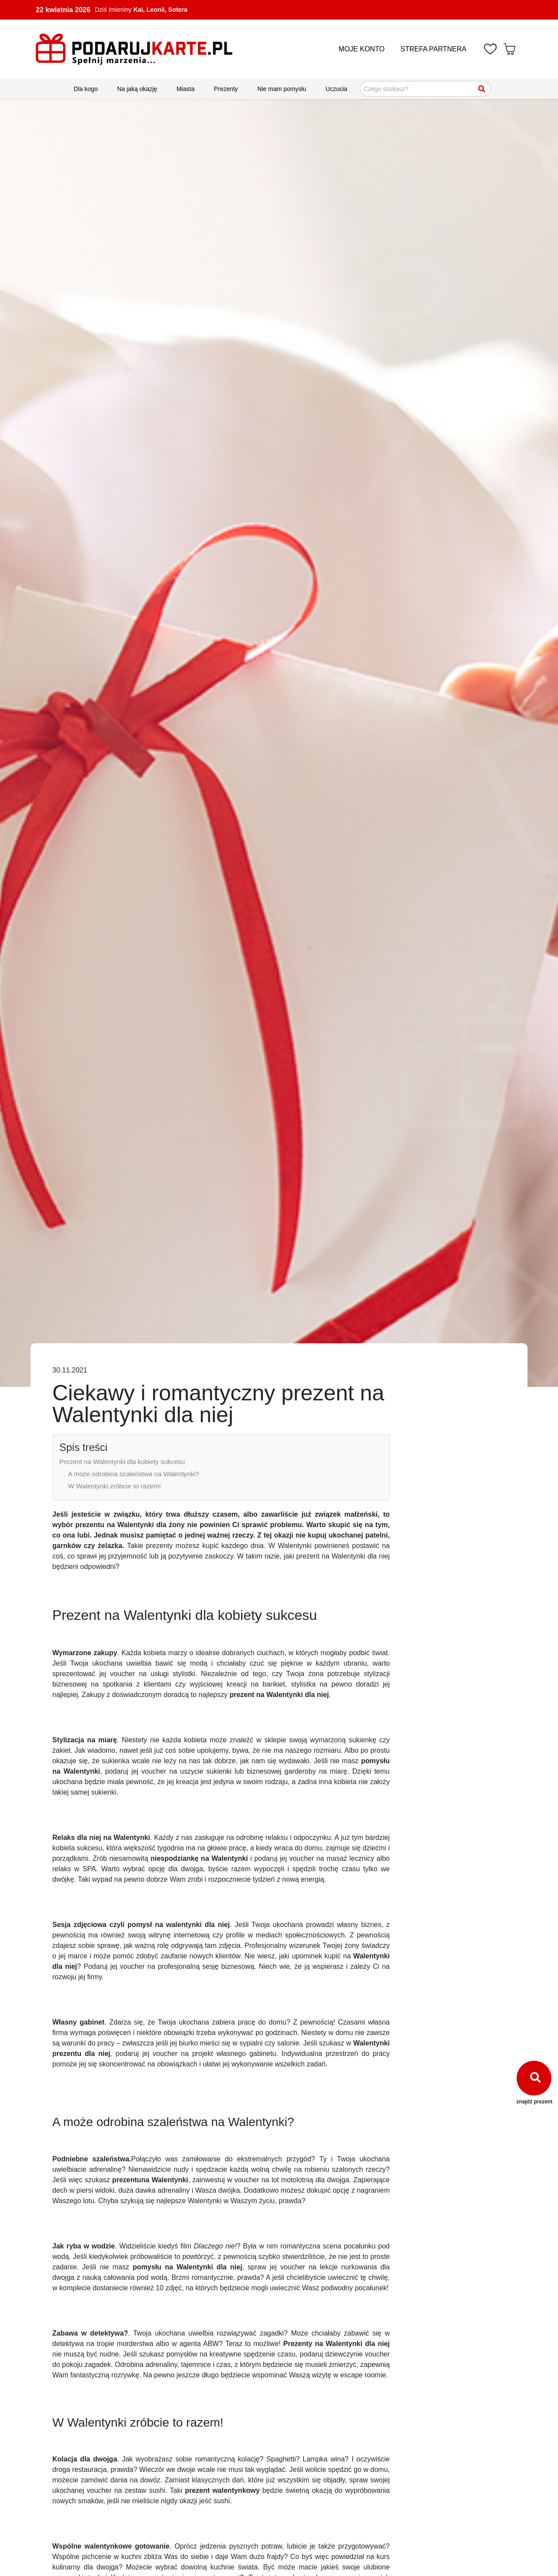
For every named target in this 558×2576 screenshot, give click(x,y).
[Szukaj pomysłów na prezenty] (425, 89)
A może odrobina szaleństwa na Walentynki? (133, 1473)
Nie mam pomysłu (281, 88)
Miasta (185, 88)
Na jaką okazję (137, 88)
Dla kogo (86, 88)
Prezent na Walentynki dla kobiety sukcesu (122, 1461)
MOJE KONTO (362, 49)
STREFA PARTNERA (433, 49)
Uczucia (336, 88)
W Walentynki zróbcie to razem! (114, 1486)
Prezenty (226, 88)
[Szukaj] (482, 89)
